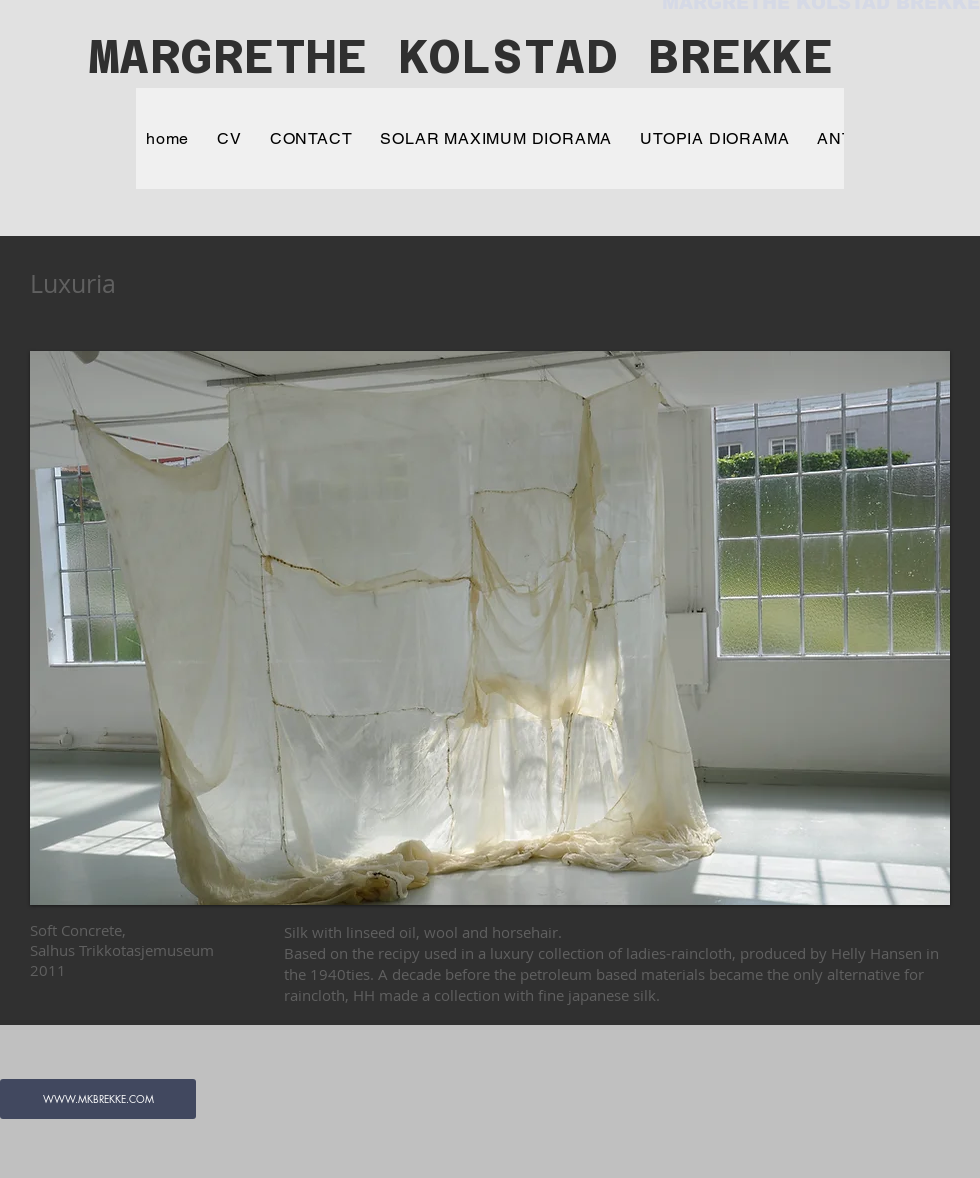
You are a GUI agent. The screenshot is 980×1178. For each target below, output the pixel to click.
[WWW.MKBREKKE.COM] (98, 1099)
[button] (490, 628)
